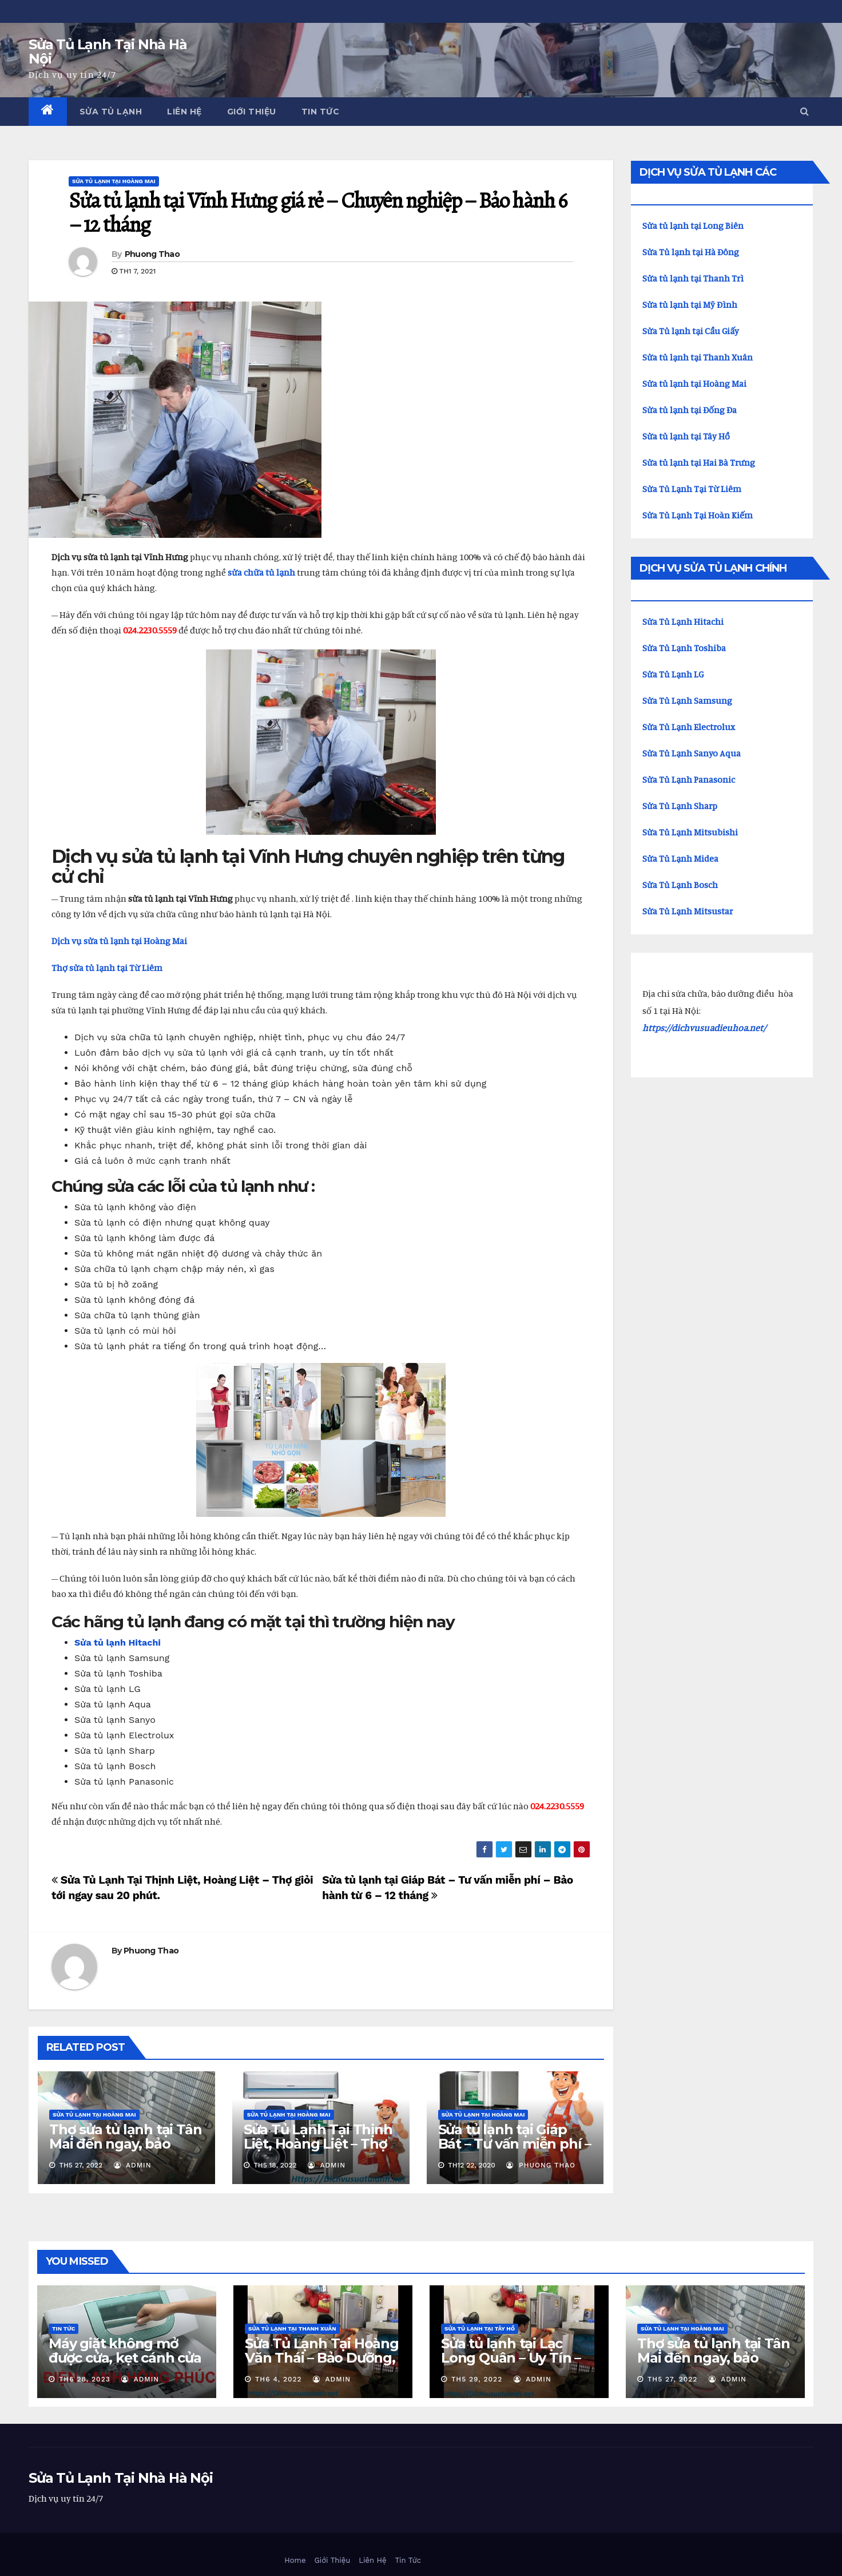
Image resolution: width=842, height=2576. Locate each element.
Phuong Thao (152, 254)
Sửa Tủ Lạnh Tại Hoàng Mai (114, 181)
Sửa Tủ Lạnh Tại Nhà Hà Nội (108, 51)
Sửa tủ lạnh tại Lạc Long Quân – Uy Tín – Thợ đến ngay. (511, 2357)
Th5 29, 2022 (476, 2379)
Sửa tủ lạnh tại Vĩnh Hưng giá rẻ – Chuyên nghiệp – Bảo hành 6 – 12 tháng (317, 212)
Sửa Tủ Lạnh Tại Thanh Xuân (292, 2328)
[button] (804, 111)
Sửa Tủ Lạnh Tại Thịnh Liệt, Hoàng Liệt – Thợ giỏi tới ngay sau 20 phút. (318, 2151)
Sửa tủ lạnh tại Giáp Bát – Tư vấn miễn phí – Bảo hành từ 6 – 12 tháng (514, 2151)
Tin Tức (320, 111)
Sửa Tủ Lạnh (111, 111)
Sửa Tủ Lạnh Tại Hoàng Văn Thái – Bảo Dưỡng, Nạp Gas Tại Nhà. (322, 2357)
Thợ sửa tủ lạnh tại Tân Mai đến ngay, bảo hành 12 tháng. (125, 2143)
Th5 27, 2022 (672, 2379)
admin (133, 2165)
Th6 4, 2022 (278, 2379)
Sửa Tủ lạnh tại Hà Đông (690, 251)
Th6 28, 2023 (84, 2379)
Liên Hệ (184, 111)
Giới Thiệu (251, 111)
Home (294, 2560)
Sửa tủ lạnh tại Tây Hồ (479, 2328)
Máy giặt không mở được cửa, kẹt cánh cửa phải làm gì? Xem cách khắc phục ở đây (125, 2365)
